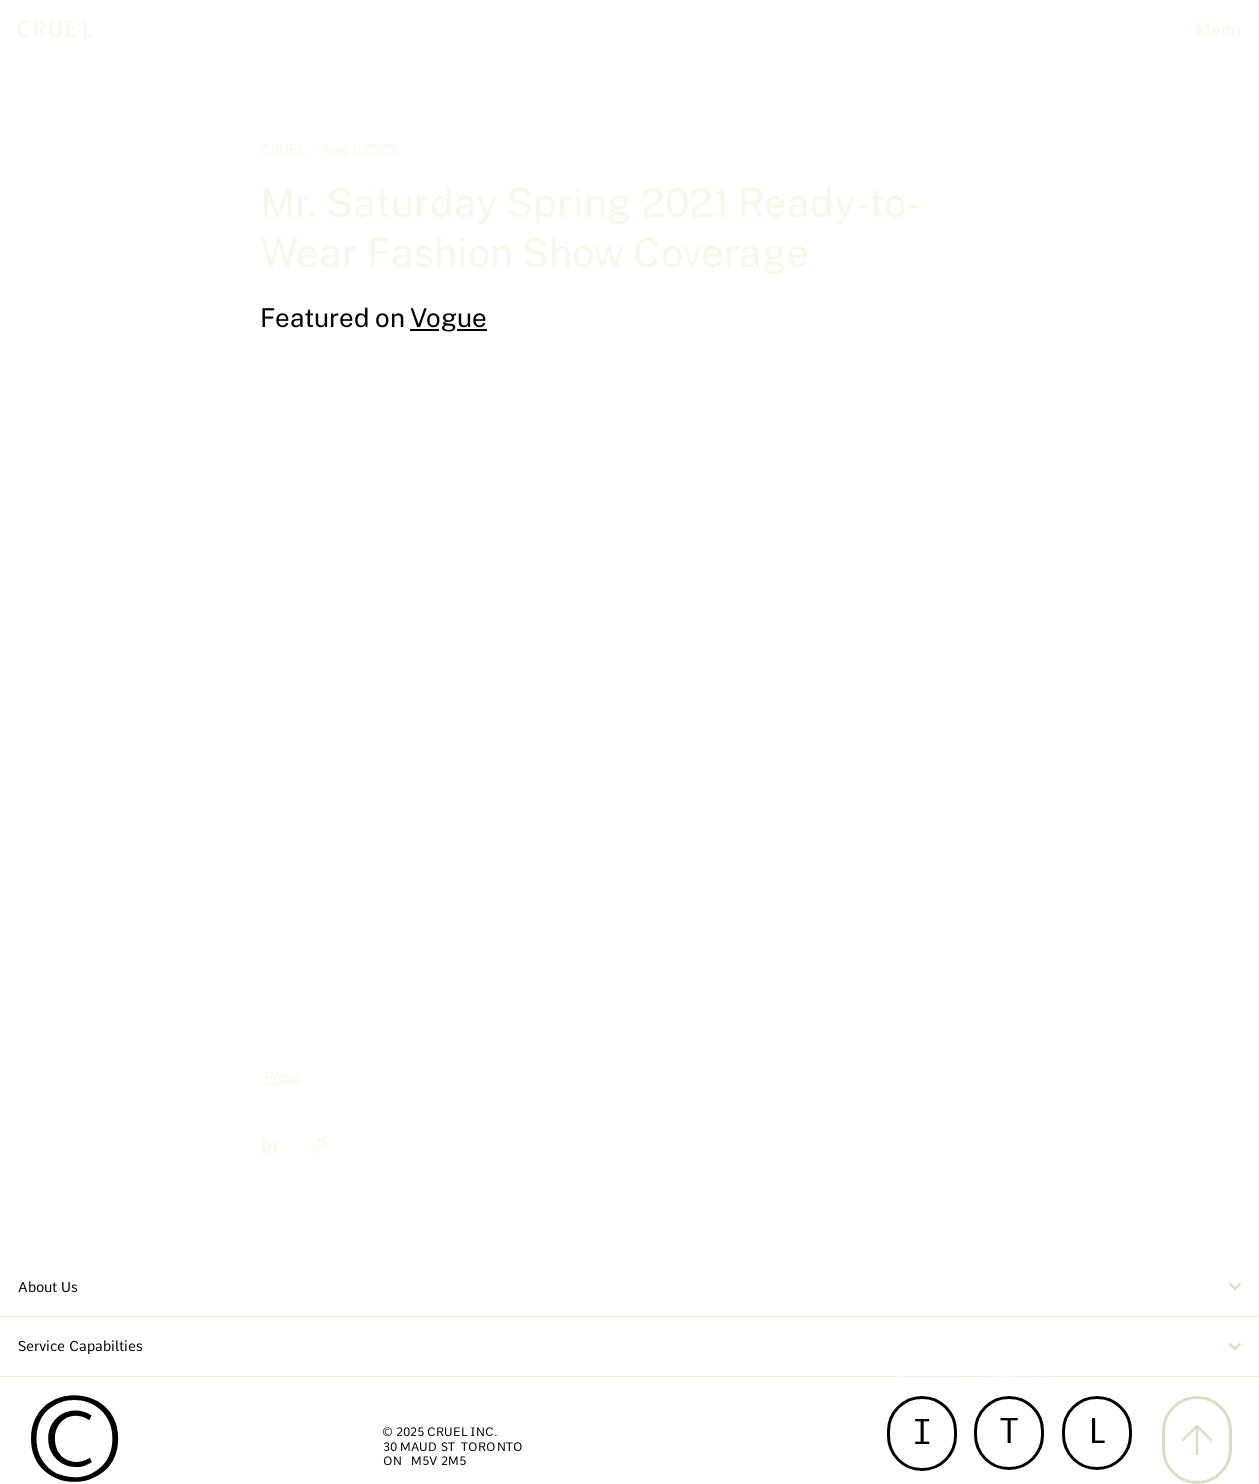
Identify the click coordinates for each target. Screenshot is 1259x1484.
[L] (1097, 1433)
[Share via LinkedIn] (269, 1145)
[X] (1197, 1440)
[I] (922, 1433)
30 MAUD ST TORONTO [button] (453, 1447)
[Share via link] (318, 1145)
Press (282, 1077)
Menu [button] (1218, 29)
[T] (1009, 1433)
